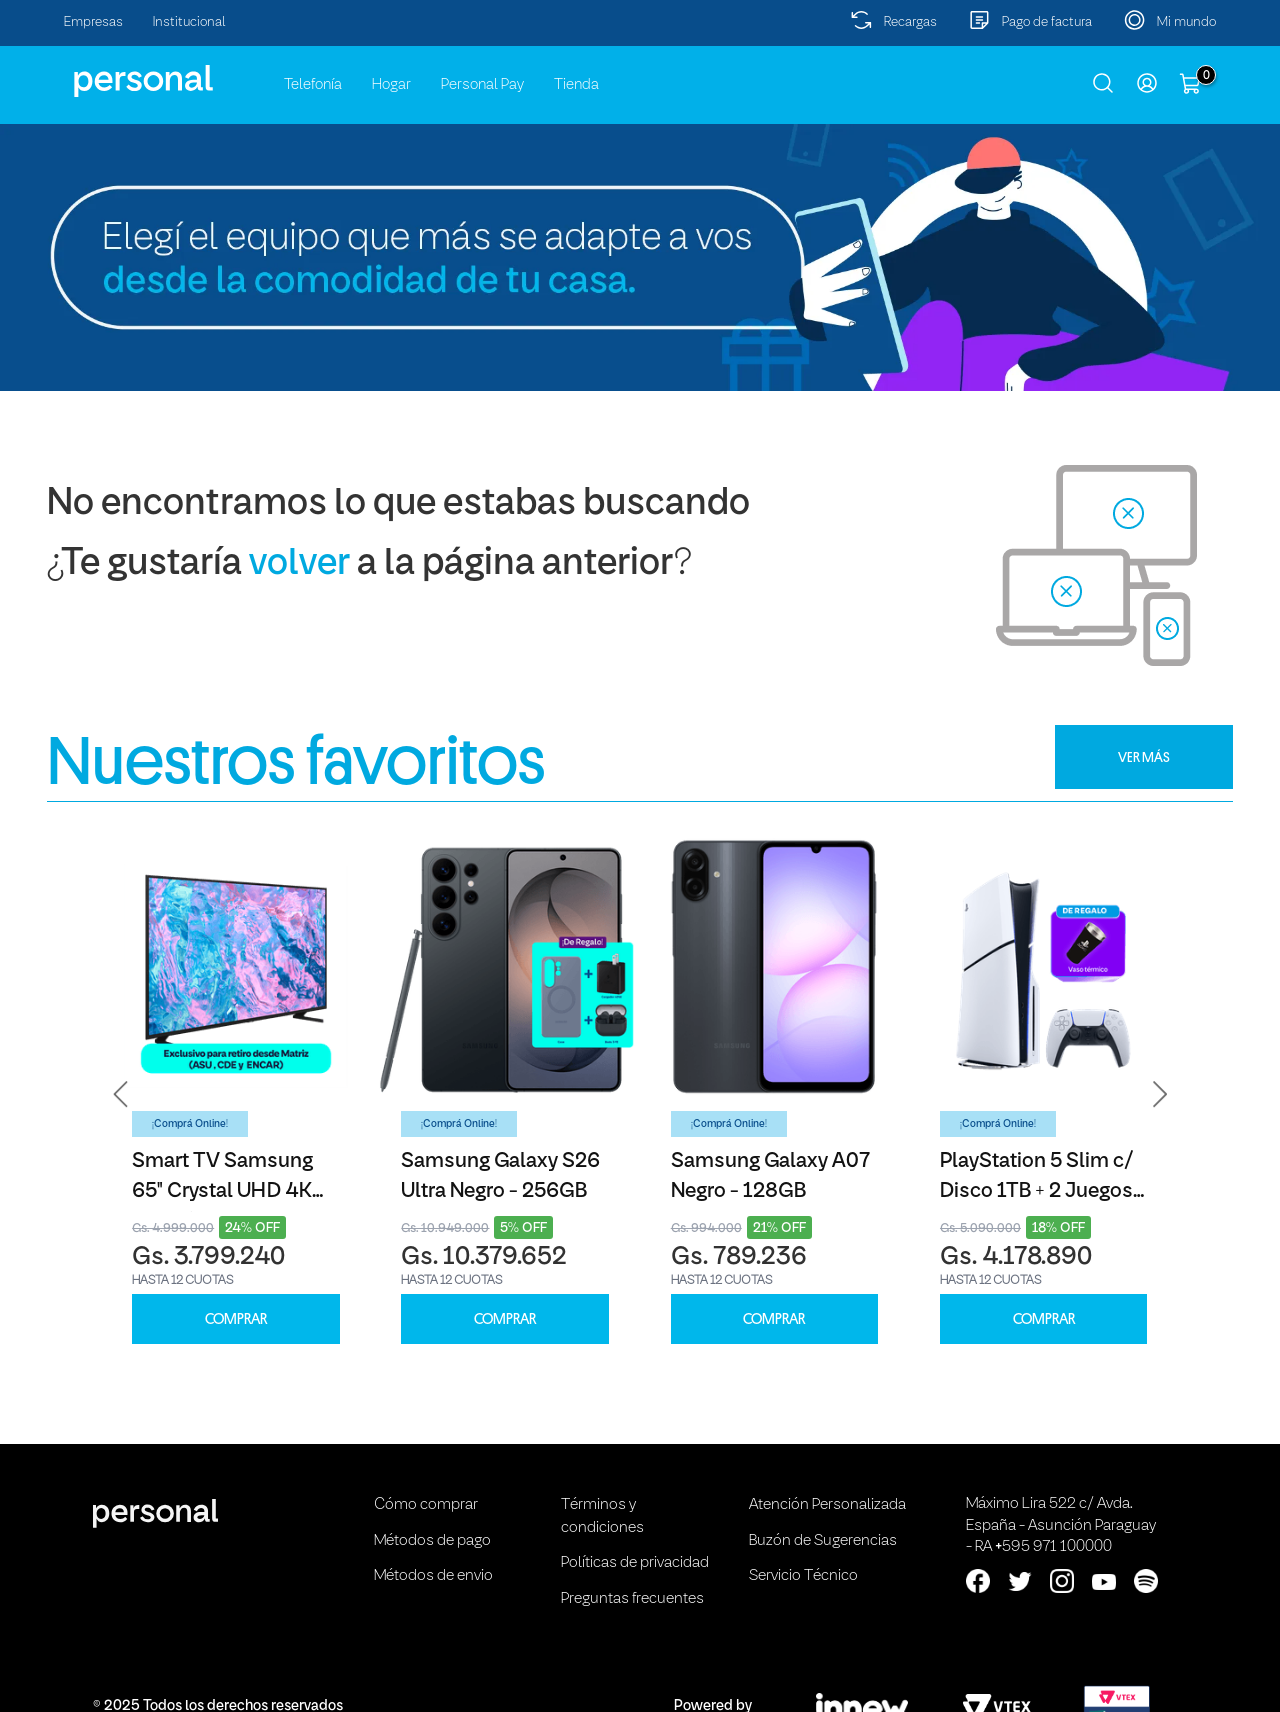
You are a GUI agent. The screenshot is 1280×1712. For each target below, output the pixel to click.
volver (299, 564)
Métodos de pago (432, 1541)
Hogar (391, 85)
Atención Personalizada (827, 1505)
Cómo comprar (426, 1505)
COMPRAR (236, 1319)
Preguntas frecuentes (632, 1599)
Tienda (576, 85)
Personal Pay (482, 85)
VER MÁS (1144, 757)
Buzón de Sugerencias (823, 1541)
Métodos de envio (433, 1576)
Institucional (189, 22)
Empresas (93, 22)
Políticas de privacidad (635, 1563)
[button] (121, 1094)
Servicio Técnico (803, 1576)
